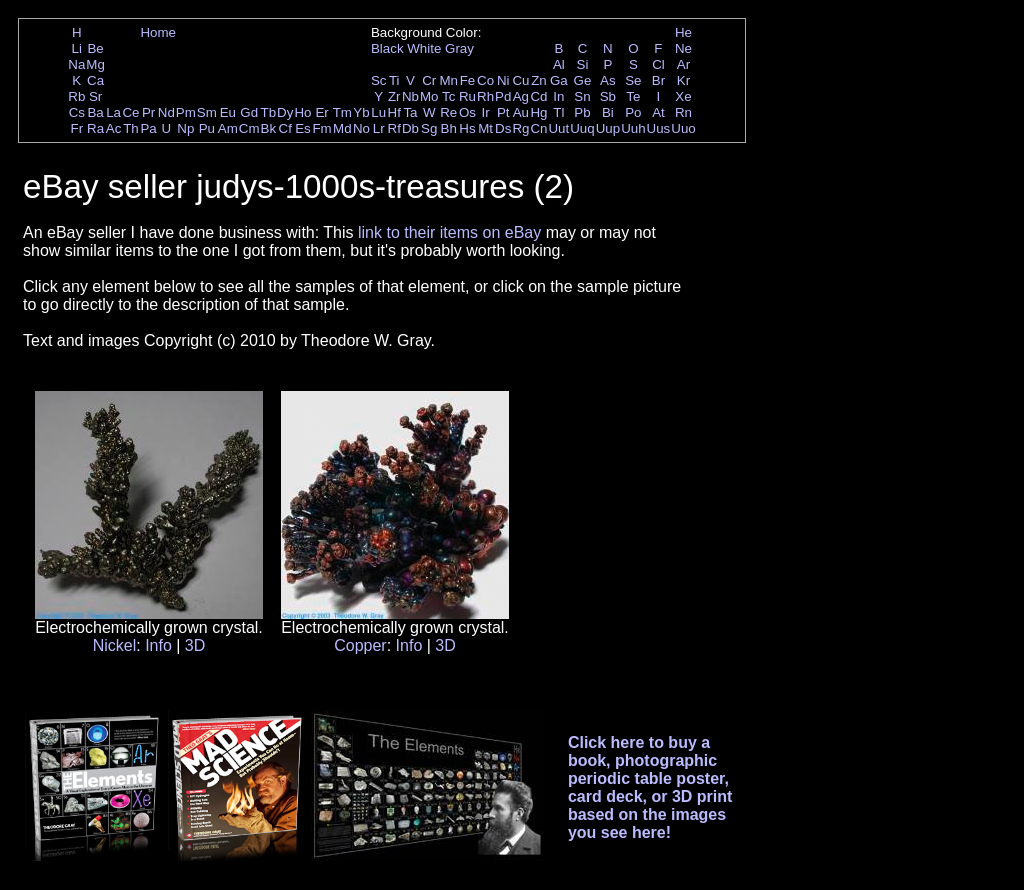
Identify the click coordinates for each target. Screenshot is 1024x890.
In (558, 96)
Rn (683, 112)
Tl (558, 112)
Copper (360, 645)
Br (658, 80)
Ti (394, 80)
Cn (538, 128)
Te (633, 96)
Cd (538, 96)
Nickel (115, 645)
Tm (342, 112)
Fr (76, 128)
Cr (429, 80)
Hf (394, 112)
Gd (249, 112)
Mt (485, 128)
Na (76, 64)
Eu (228, 112)
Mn (448, 80)
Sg (429, 128)
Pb (582, 112)
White (424, 48)
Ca (95, 80)
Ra (95, 128)
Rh (485, 96)
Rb (76, 96)
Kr (683, 80)
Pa (148, 128)
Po (633, 112)
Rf (394, 128)
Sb (608, 96)
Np (185, 128)
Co (485, 80)
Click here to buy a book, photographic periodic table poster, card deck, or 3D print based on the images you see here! (650, 787)
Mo (429, 96)
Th (131, 128)
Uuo (683, 128)
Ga (559, 80)
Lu (378, 112)
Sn (582, 96)
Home (158, 32)
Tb (269, 112)
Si (583, 64)
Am (228, 128)
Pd (503, 96)
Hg (538, 112)
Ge (583, 80)
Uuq (582, 128)
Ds (503, 128)
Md (342, 128)
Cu (520, 80)
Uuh (633, 128)
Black (387, 48)
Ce (130, 112)
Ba (95, 112)
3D (195, 645)
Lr (379, 128)
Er (321, 112)
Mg (95, 64)
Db (410, 128)
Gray (459, 48)
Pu (207, 128)
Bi (608, 112)
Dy (285, 112)
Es (303, 128)
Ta (410, 112)
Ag (521, 96)
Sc (379, 80)
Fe (468, 80)
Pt (503, 112)
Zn (539, 80)
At (658, 112)
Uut (558, 128)
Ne (683, 48)
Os (467, 112)
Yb (361, 112)
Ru (467, 96)
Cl (658, 64)
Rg (520, 128)
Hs (467, 128)
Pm (186, 112)
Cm (249, 128)
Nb (410, 96)
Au (521, 112)
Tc (448, 96)
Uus (659, 128)
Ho (302, 112)
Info (158, 645)
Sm (207, 112)
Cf (285, 128)
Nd (166, 112)
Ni (503, 80)
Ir (485, 112)
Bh (449, 128)
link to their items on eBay (449, 232)
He (683, 32)
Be (95, 48)
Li (77, 48)
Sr (95, 96)
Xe (683, 96)
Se (633, 80)
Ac (114, 128)
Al (559, 64)
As (608, 80)
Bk (269, 128)
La (113, 112)
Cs (77, 112)
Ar (683, 64)
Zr (394, 96)
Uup (608, 128)
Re (448, 112)
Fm (321, 128)
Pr (148, 112)
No (361, 128)
